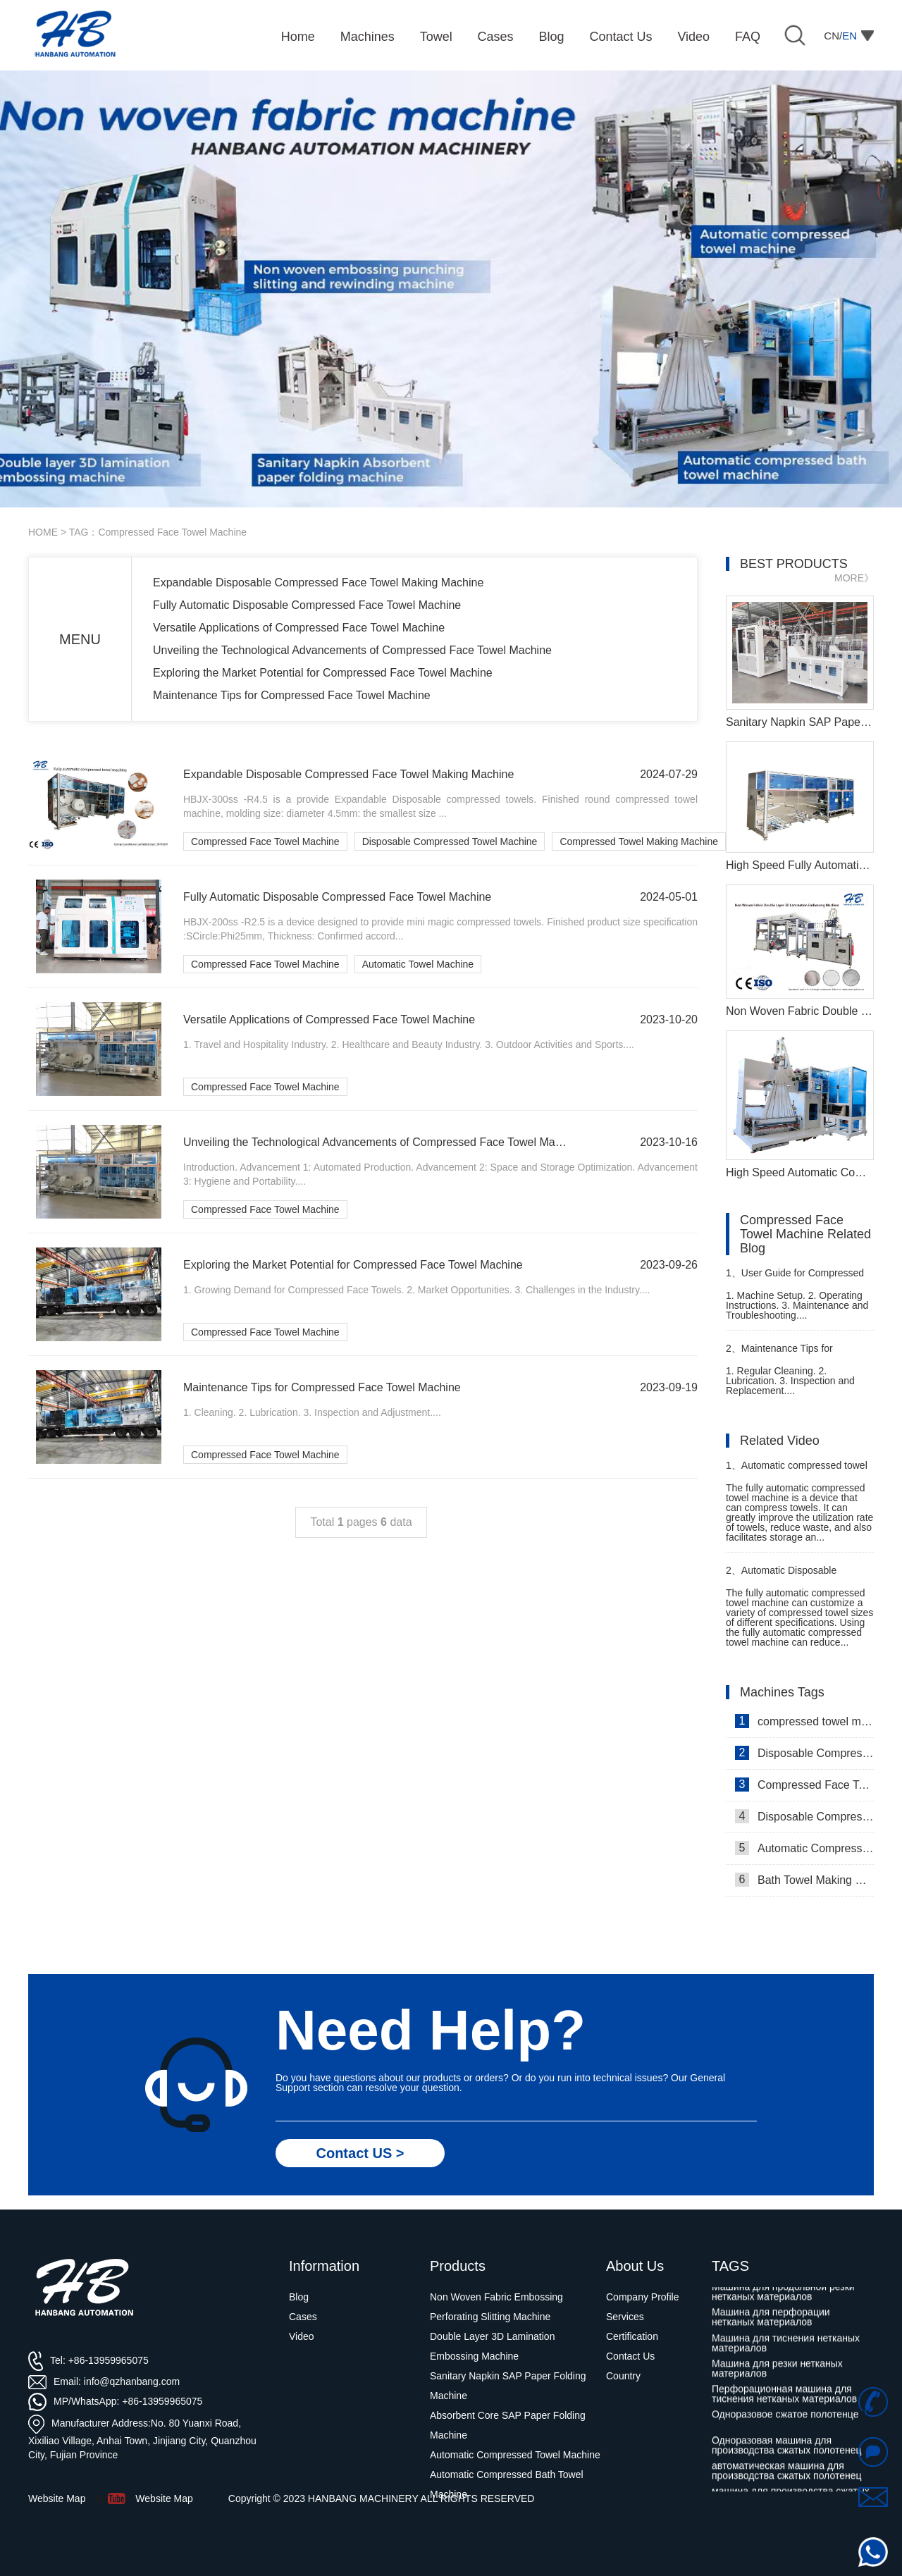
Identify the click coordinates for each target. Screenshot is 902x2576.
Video (301, 2336)
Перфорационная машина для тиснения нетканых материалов (784, 2399)
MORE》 (854, 578)
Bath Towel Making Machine (804, 1880)
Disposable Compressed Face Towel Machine (804, 1753)
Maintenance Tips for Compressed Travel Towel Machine (782, 1354)
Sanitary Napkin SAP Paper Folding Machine (508, 2385)
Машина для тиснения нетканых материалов (786, 2348)
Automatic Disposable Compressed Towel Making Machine (785, 1576)
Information (324, 2266)
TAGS (730, 2266)
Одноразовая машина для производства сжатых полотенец (787, 2450)
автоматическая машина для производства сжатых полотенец (787, 2476)
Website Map (163, 2498)
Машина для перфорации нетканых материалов (771, 2322)
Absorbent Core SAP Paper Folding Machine (508, 2425)
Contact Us (630, 2356)
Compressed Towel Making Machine (639, 841)
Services (625, 2316)
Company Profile (642, 2297)
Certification (632, 2336)
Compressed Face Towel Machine (265, 841)
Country (623, 2375)
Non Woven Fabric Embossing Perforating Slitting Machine (496, 2306)
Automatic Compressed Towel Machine (804, 1848)
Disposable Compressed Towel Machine (450, 841)
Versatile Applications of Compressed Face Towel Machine (299, 628)
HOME (43, 532)
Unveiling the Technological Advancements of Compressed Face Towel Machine (352, 650)
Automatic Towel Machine (418, 964)
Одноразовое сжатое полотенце (785, 2419)
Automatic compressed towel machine (796, 1471)
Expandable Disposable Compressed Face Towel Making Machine (318, 582)
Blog (299, 2297)
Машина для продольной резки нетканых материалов (783, 2297)
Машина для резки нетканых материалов (777, 2374)
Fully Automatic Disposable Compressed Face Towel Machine (307, 605)
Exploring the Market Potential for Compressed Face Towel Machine (323, 673)
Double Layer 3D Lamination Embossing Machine (492, 2346)
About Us (635, 2266)
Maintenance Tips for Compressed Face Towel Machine (292, 695)
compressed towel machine (804, 1721)
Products (458, 2266)
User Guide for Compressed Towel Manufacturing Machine (795, 1278)
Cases (303, 2316)
